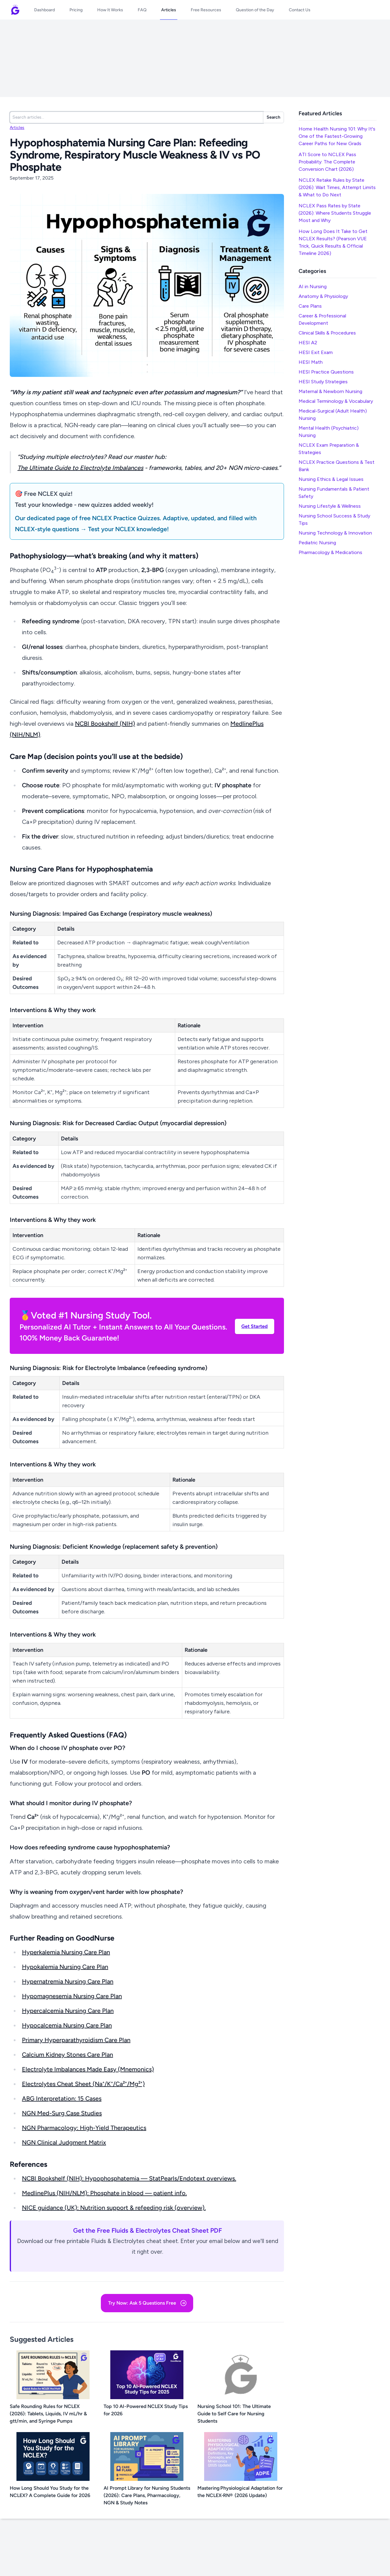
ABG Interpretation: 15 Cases (61, 2098)
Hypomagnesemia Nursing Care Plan (72, 1996)
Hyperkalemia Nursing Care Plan (66, 1952)
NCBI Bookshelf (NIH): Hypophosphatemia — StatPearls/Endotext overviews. (129, 2178)
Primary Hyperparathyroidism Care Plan (76, 2040)
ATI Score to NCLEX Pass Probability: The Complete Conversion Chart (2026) (327, 162)
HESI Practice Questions (326, 372)
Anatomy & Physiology (323, 296)
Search (273, 117)
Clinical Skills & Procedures (327, 333)
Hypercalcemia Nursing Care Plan (68, 2010)
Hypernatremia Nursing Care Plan (67, 1981)
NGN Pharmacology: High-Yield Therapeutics (84, 2127)
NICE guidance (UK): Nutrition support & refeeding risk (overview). (114, 2207)
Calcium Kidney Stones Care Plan (67, 2054)
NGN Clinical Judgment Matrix (64, 2142)
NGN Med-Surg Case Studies (62, 2113)
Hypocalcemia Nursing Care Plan (67, 2025)
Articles (17, 127)
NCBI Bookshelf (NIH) (105, 723)
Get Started (254, 1326)
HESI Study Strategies (323, 382)
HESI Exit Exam (316, 352)
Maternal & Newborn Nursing (330, 391)
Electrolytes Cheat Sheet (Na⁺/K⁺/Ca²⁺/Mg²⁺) (83, 2084)
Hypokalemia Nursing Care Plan (65, 1966)
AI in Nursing (313, 286)
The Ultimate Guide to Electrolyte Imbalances (80, 467)
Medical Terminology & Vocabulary (336, 401)
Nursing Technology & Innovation (335, 533)
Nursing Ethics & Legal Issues (331, 479)
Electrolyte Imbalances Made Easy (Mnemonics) (88, 2069)
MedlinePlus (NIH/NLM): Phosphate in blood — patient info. (104, 2193)
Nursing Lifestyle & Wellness (330, 506)
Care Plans (310, 306)
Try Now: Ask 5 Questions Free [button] (147, 2303)
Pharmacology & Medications (330, 552)
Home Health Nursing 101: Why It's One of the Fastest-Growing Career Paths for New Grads (337, 136)
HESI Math (311, 362)
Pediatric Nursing (317, 543)
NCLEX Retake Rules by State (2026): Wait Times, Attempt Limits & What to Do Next (337, 187)
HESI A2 (308, 342)
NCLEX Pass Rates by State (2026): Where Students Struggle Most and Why (335, 213)
